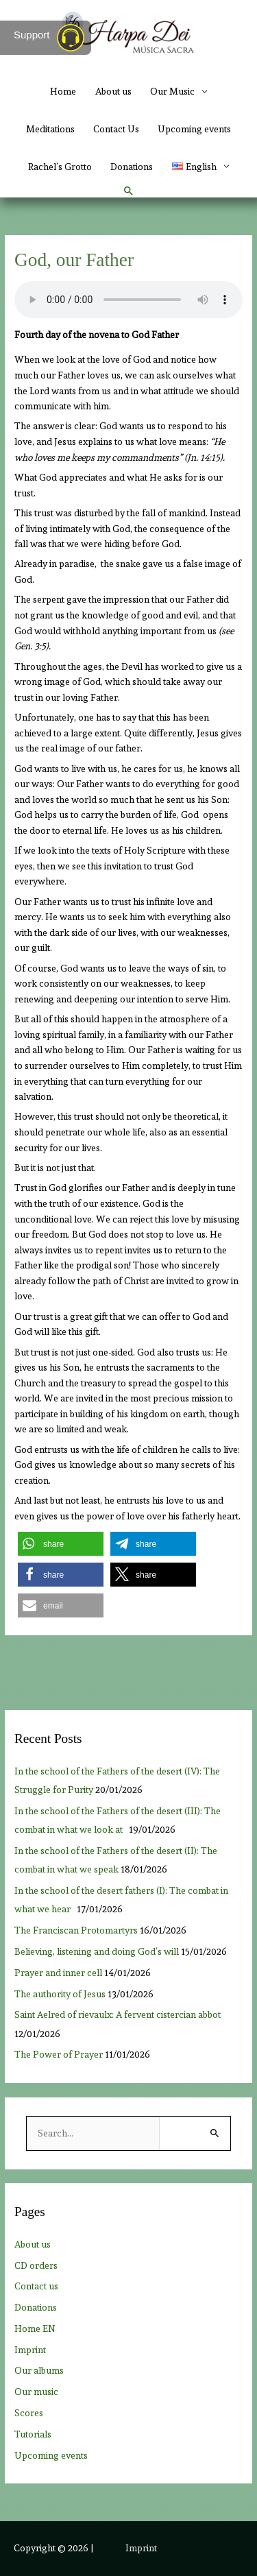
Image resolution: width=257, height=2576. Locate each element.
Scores (28, 2412)
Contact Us (116, 128)
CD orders (36, 2265)
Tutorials (32, 2434)
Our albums (39, 2370)
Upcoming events (194, 128)
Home (63, 91)
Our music (36, 2391)
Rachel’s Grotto (60, 166)
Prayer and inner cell (58, 1972)
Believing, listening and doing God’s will (96, 1951)
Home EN (35, 2328)
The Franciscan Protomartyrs (76, 1930)
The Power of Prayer (58, 2054)
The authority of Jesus (60, 1993)
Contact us (36, 2285)
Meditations (50, 128)
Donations (131, 166)
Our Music (172, 91)
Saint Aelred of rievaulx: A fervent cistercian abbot (117, 2014)
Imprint (30, 2349)
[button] (129, 191)
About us (113, 91)
